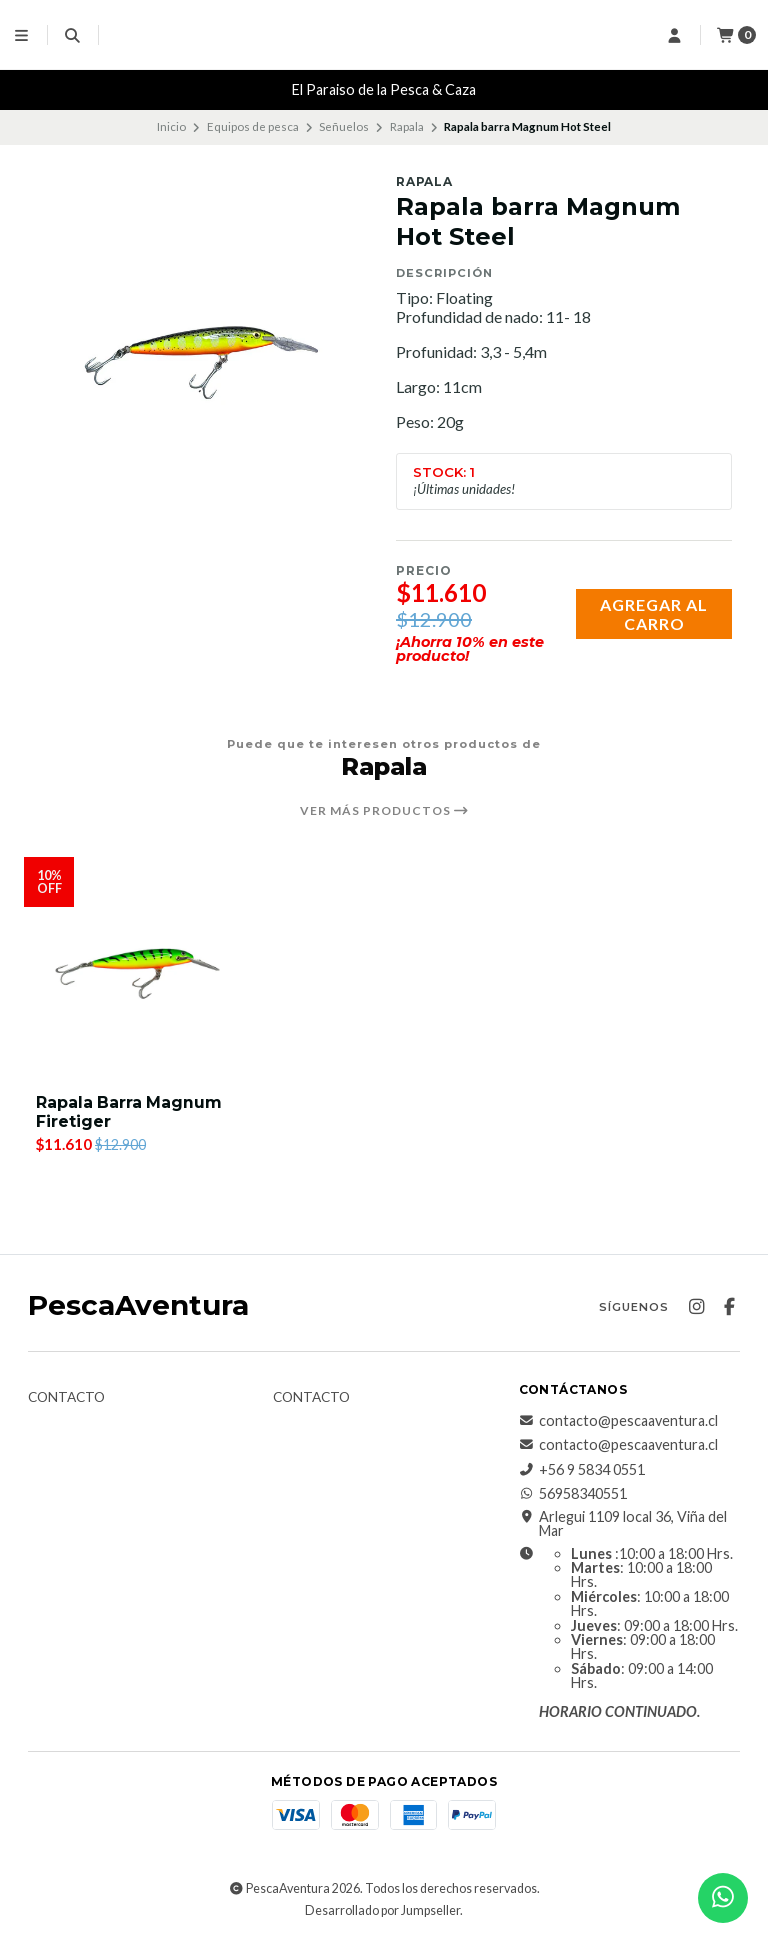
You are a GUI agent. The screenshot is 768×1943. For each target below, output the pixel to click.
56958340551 (573, 1494)
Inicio (171, 126)
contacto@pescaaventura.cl (618, 1421)
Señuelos (344, 126)
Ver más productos (384, 811)
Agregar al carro (654, 614)
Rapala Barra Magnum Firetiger (130, 1112)
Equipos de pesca (253, 126)
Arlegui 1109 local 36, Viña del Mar (623, 1524)
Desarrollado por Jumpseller (382, 1911)
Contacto (66, 1398)
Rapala (407, 126)
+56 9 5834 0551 (582, 1470)
